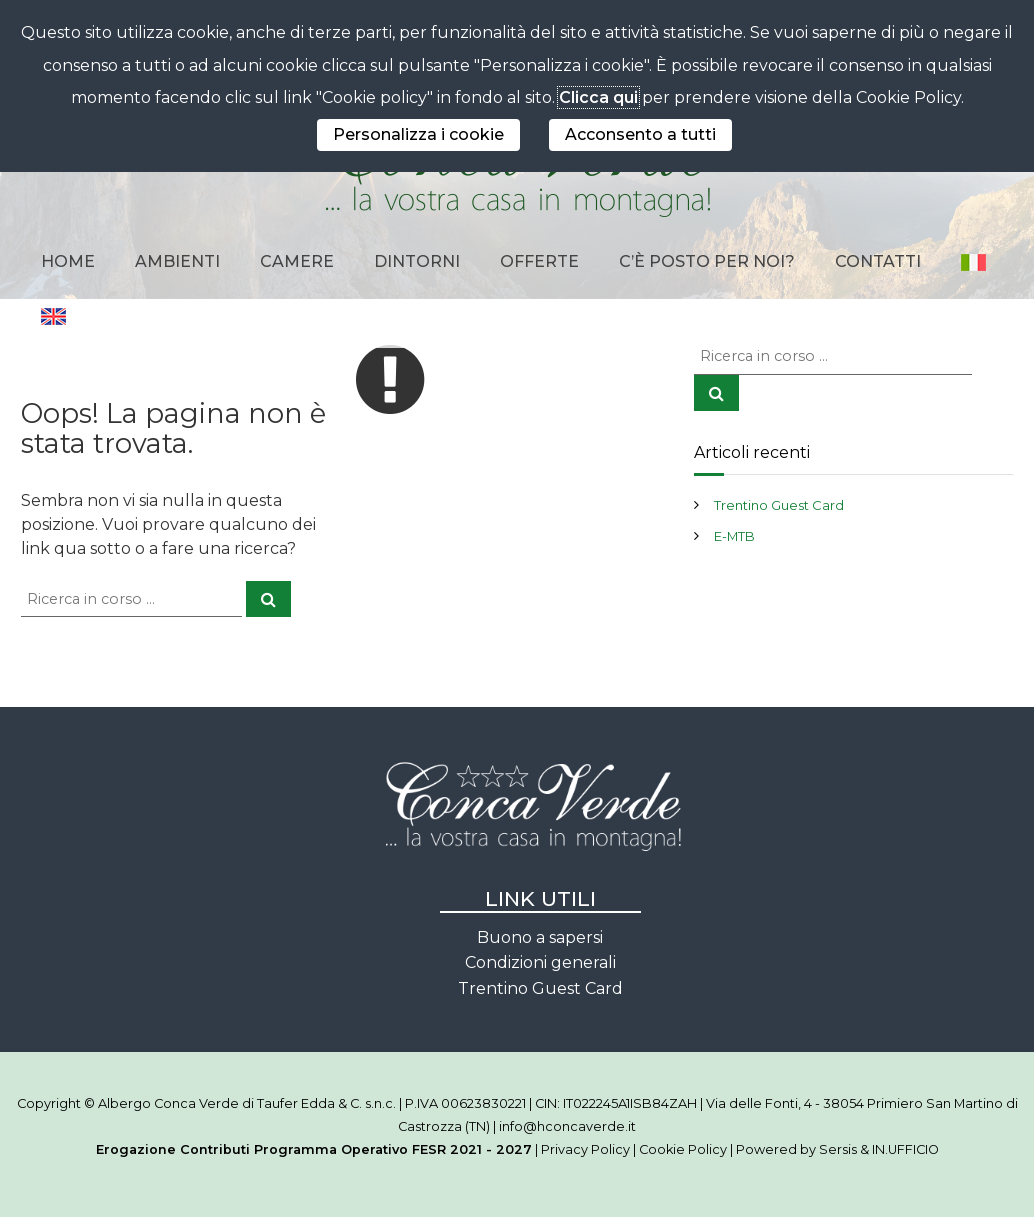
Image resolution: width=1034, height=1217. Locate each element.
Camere (297, 261)
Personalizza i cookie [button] (418, 134)
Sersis (838, 1149)
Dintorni (417, 261)
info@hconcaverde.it (567, 1126)
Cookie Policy (683, 1149)
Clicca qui (598, 97)
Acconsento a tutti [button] (640, 134)
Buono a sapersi (540, 937)
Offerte (539, 261)
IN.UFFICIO (905, 1149)
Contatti (878, 261)
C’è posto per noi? (707, 261)
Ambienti (177, 261)
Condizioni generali (540, 962)
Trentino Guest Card (779, 505)
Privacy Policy (585, 1149)
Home (68, 261)
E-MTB (734, 536)
